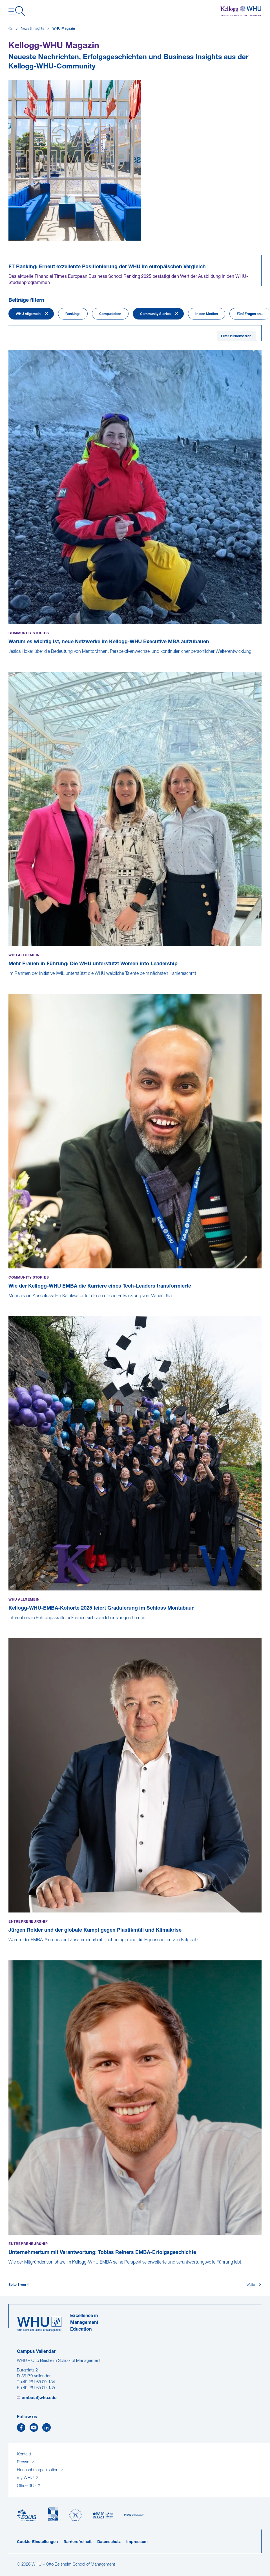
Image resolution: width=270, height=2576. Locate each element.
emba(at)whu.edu (39, 2398)
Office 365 (27, 2486)
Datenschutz (109, 2542)
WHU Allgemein (28, 314)
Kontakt (24, 2454)
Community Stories (155, 314)
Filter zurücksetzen (236, 336)
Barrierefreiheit (77, 2542)
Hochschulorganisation (38, 2470)
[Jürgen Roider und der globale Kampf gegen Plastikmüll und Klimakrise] (9, 1946)
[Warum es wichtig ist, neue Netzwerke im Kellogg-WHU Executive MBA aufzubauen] (9, 657)
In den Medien (206, 314)
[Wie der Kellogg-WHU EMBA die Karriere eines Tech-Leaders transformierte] (9, 1302)
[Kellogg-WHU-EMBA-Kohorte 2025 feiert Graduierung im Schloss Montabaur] (9, 1624)
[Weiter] (254, 2285)
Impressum (137, 2542)
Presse (23, 2462)
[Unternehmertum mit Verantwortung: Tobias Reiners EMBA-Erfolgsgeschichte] (9, 2268)
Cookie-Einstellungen (37, 2542)
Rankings (72, 314)
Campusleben (110, 314)
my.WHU (26, 2478)
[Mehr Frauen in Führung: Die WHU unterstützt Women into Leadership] (9, 979)
